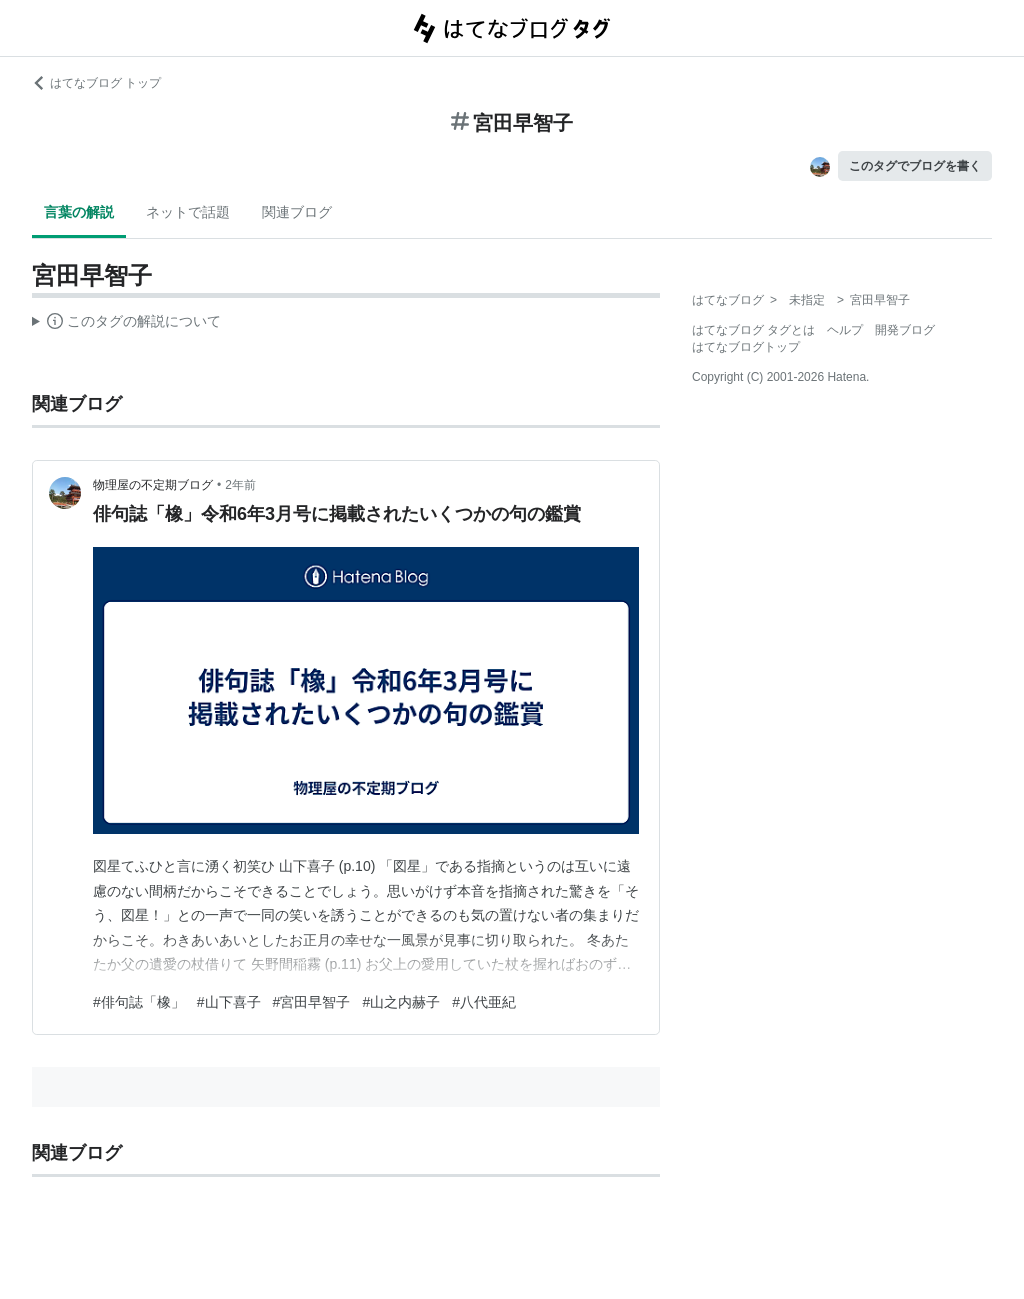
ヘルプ (845, 330)
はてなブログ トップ (96, 83)
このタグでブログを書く (915, 166)
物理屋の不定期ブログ (153, 485)
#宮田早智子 (312, 1002)
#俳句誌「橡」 (139, 1002)
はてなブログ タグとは (753, 330)
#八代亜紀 (484, 1002)
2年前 (240, 485)
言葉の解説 (79, 212)
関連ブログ (297, 212)
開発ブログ (905, 330)
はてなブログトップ (746, 347)
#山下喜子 (229, 1002)
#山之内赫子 (401, 1002)
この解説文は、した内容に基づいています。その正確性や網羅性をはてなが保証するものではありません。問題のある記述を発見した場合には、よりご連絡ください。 (126, 324)
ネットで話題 (188, 212)
